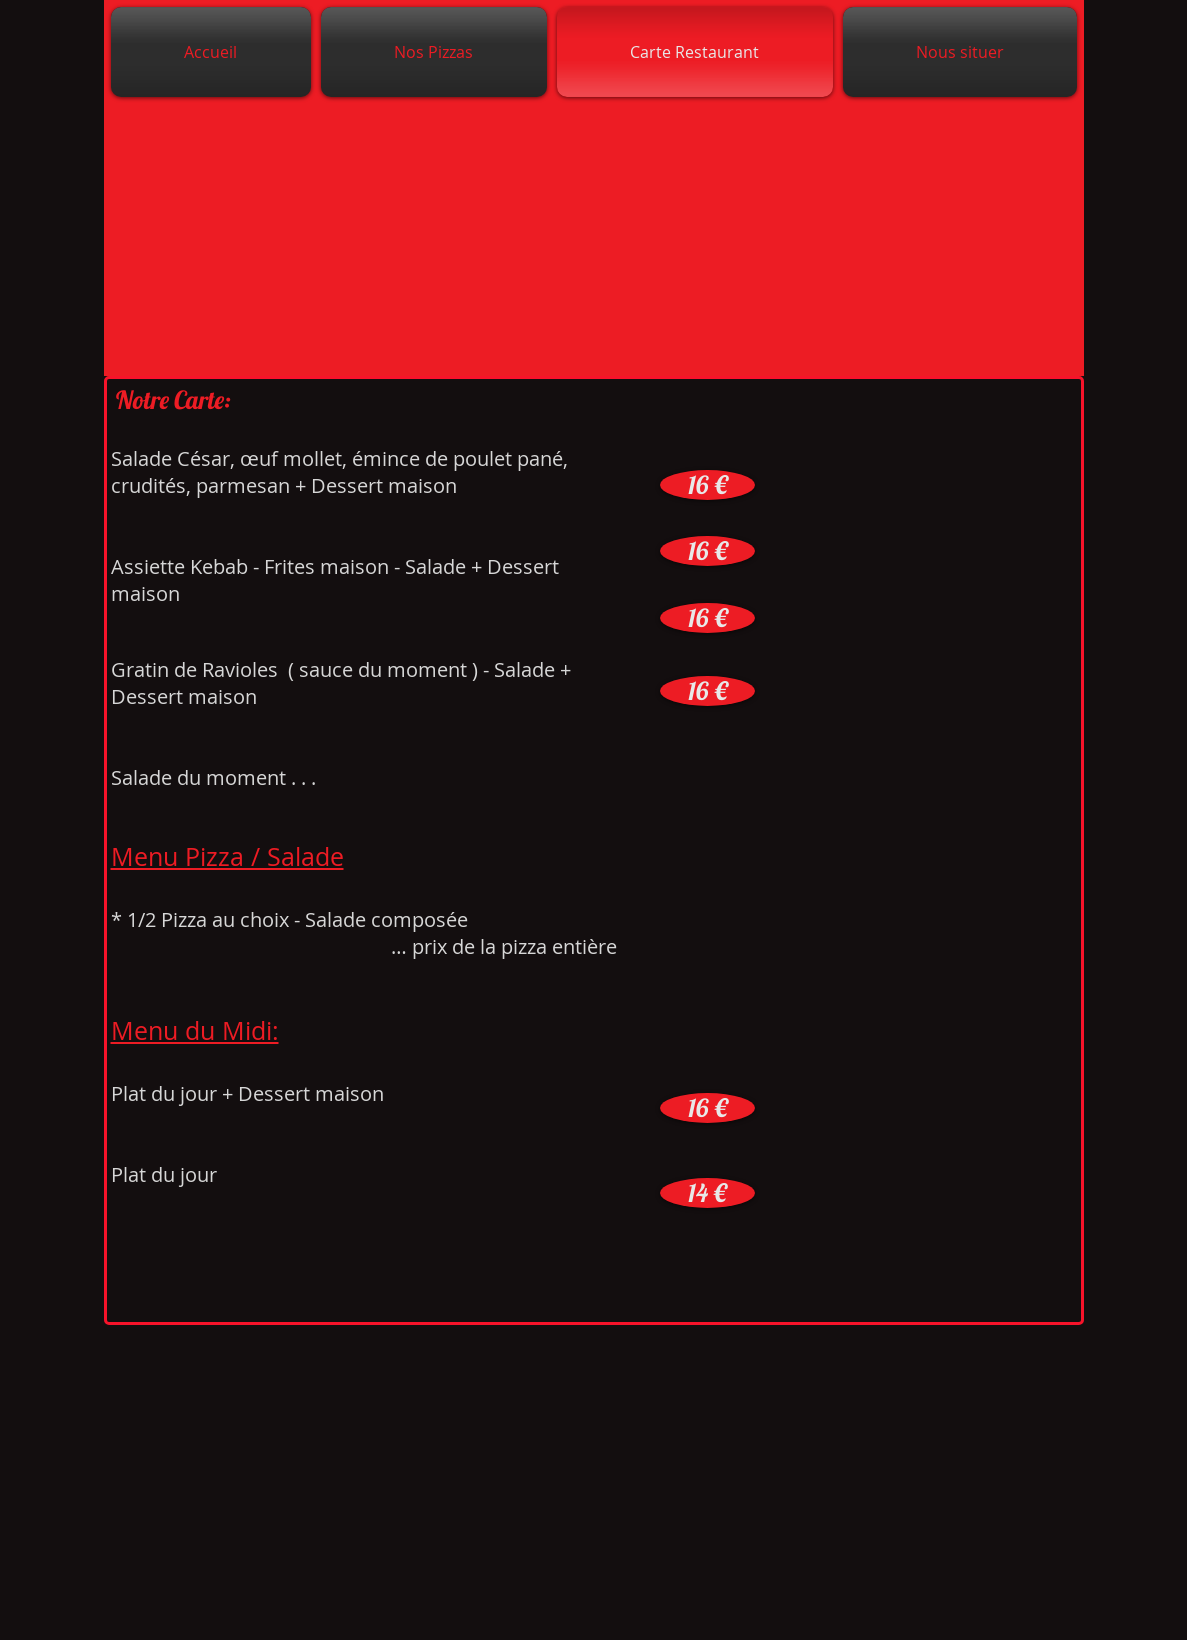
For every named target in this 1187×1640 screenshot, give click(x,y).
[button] (707, 485)
